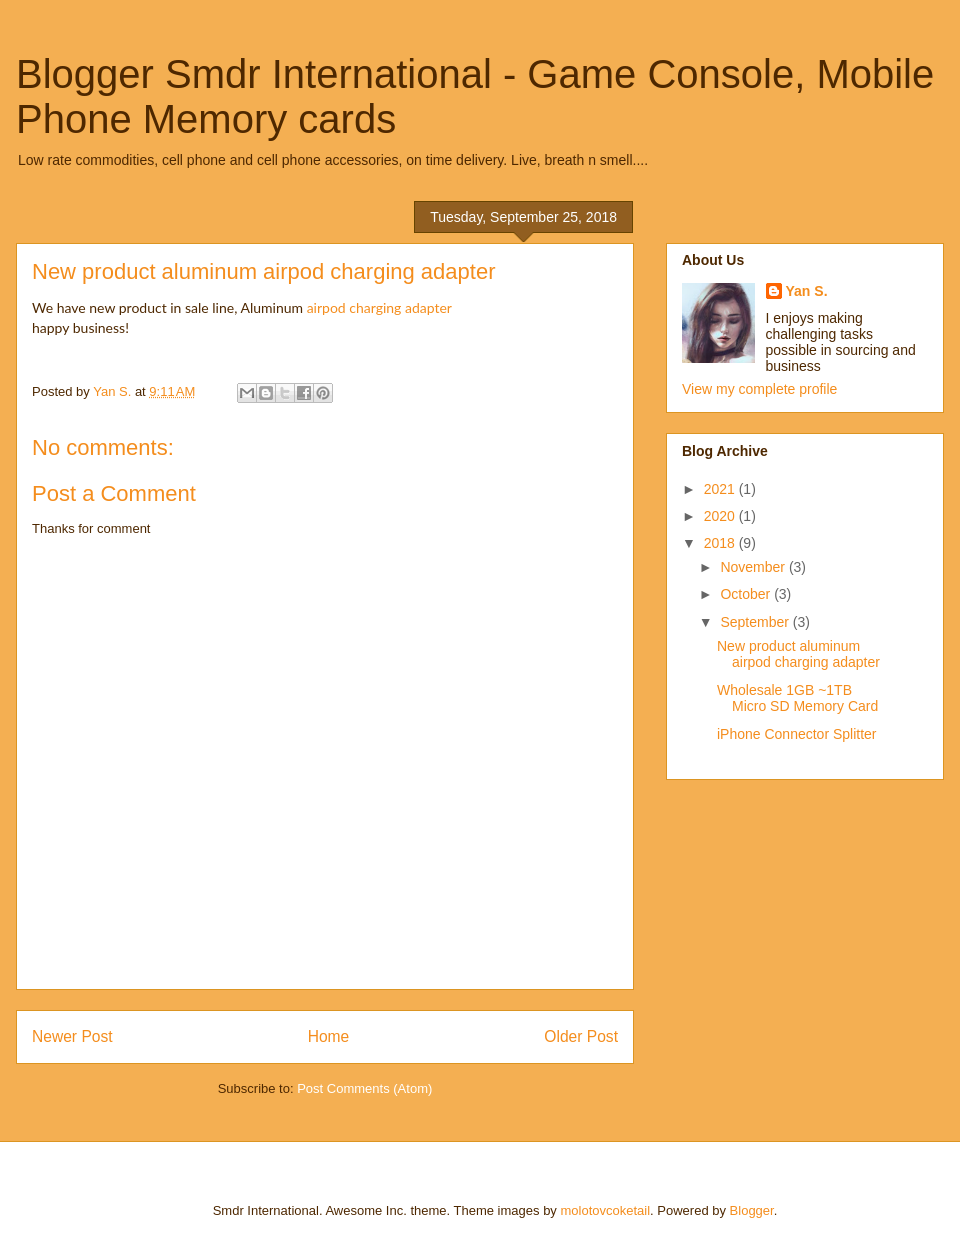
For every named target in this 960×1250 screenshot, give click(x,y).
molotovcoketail (605, 1210)
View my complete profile (759, 389)
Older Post (581, 1036)
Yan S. (807, 291)
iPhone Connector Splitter (797, 734)
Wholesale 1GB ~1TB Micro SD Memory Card (797, 698)
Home (329, 1036)
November (754, 567)
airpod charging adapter (379, 307)
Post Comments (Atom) (364, 1088)
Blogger (752, 1210)
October (747, 594)
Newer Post (72, 1036)
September (756, 622)
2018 (721, 543)
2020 (721, 516)
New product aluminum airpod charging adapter (798, 654)
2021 (721, 489)
